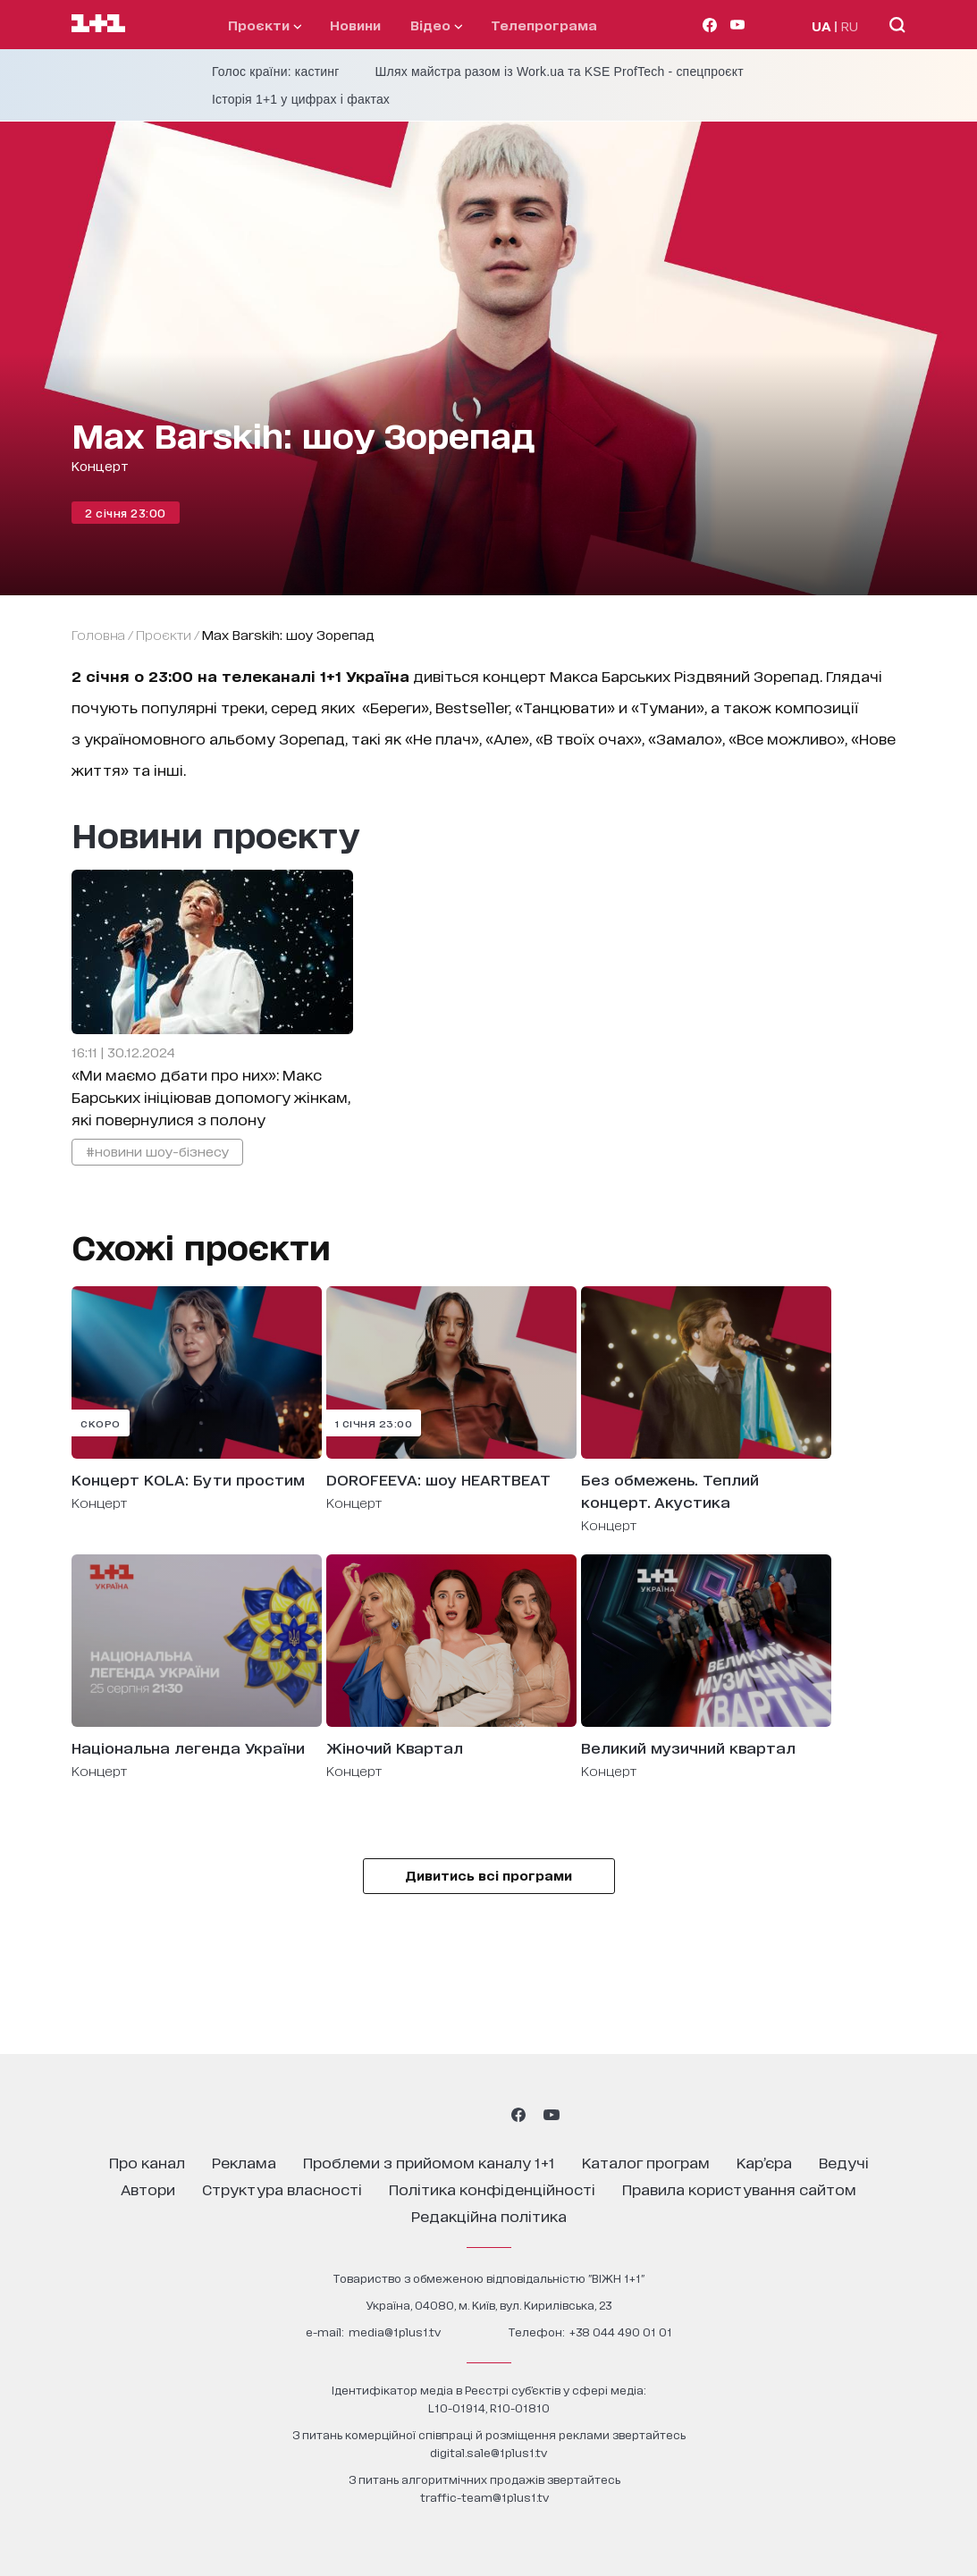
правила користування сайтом (739, 2188)
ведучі (844, 2161)
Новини (355, 24)
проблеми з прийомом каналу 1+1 (429, 2161)
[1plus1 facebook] (518, 2115)
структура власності (282, 2188)
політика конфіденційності (492, 2188)
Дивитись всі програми (488, 1874)
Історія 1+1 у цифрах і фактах (301, 99)
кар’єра (764, 2161)
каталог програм (646, 2161)
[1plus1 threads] (456, 2115)
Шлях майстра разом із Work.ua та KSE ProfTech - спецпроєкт (559, 71)
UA (821, 25)
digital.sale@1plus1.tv (488, 2452)
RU (849, 25)
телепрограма (544, 24)
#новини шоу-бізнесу (157, 1150)
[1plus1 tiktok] (487, 2115)
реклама (244, 2161)
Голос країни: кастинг (276, 71)
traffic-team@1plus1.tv (484, 2497)
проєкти (264, 24)
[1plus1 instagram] (424, 2115)
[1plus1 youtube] (551, 2114)
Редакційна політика (489, 2215)
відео (436, 24)
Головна (98, 634)
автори (148, 2188)
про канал (147, 2161)
